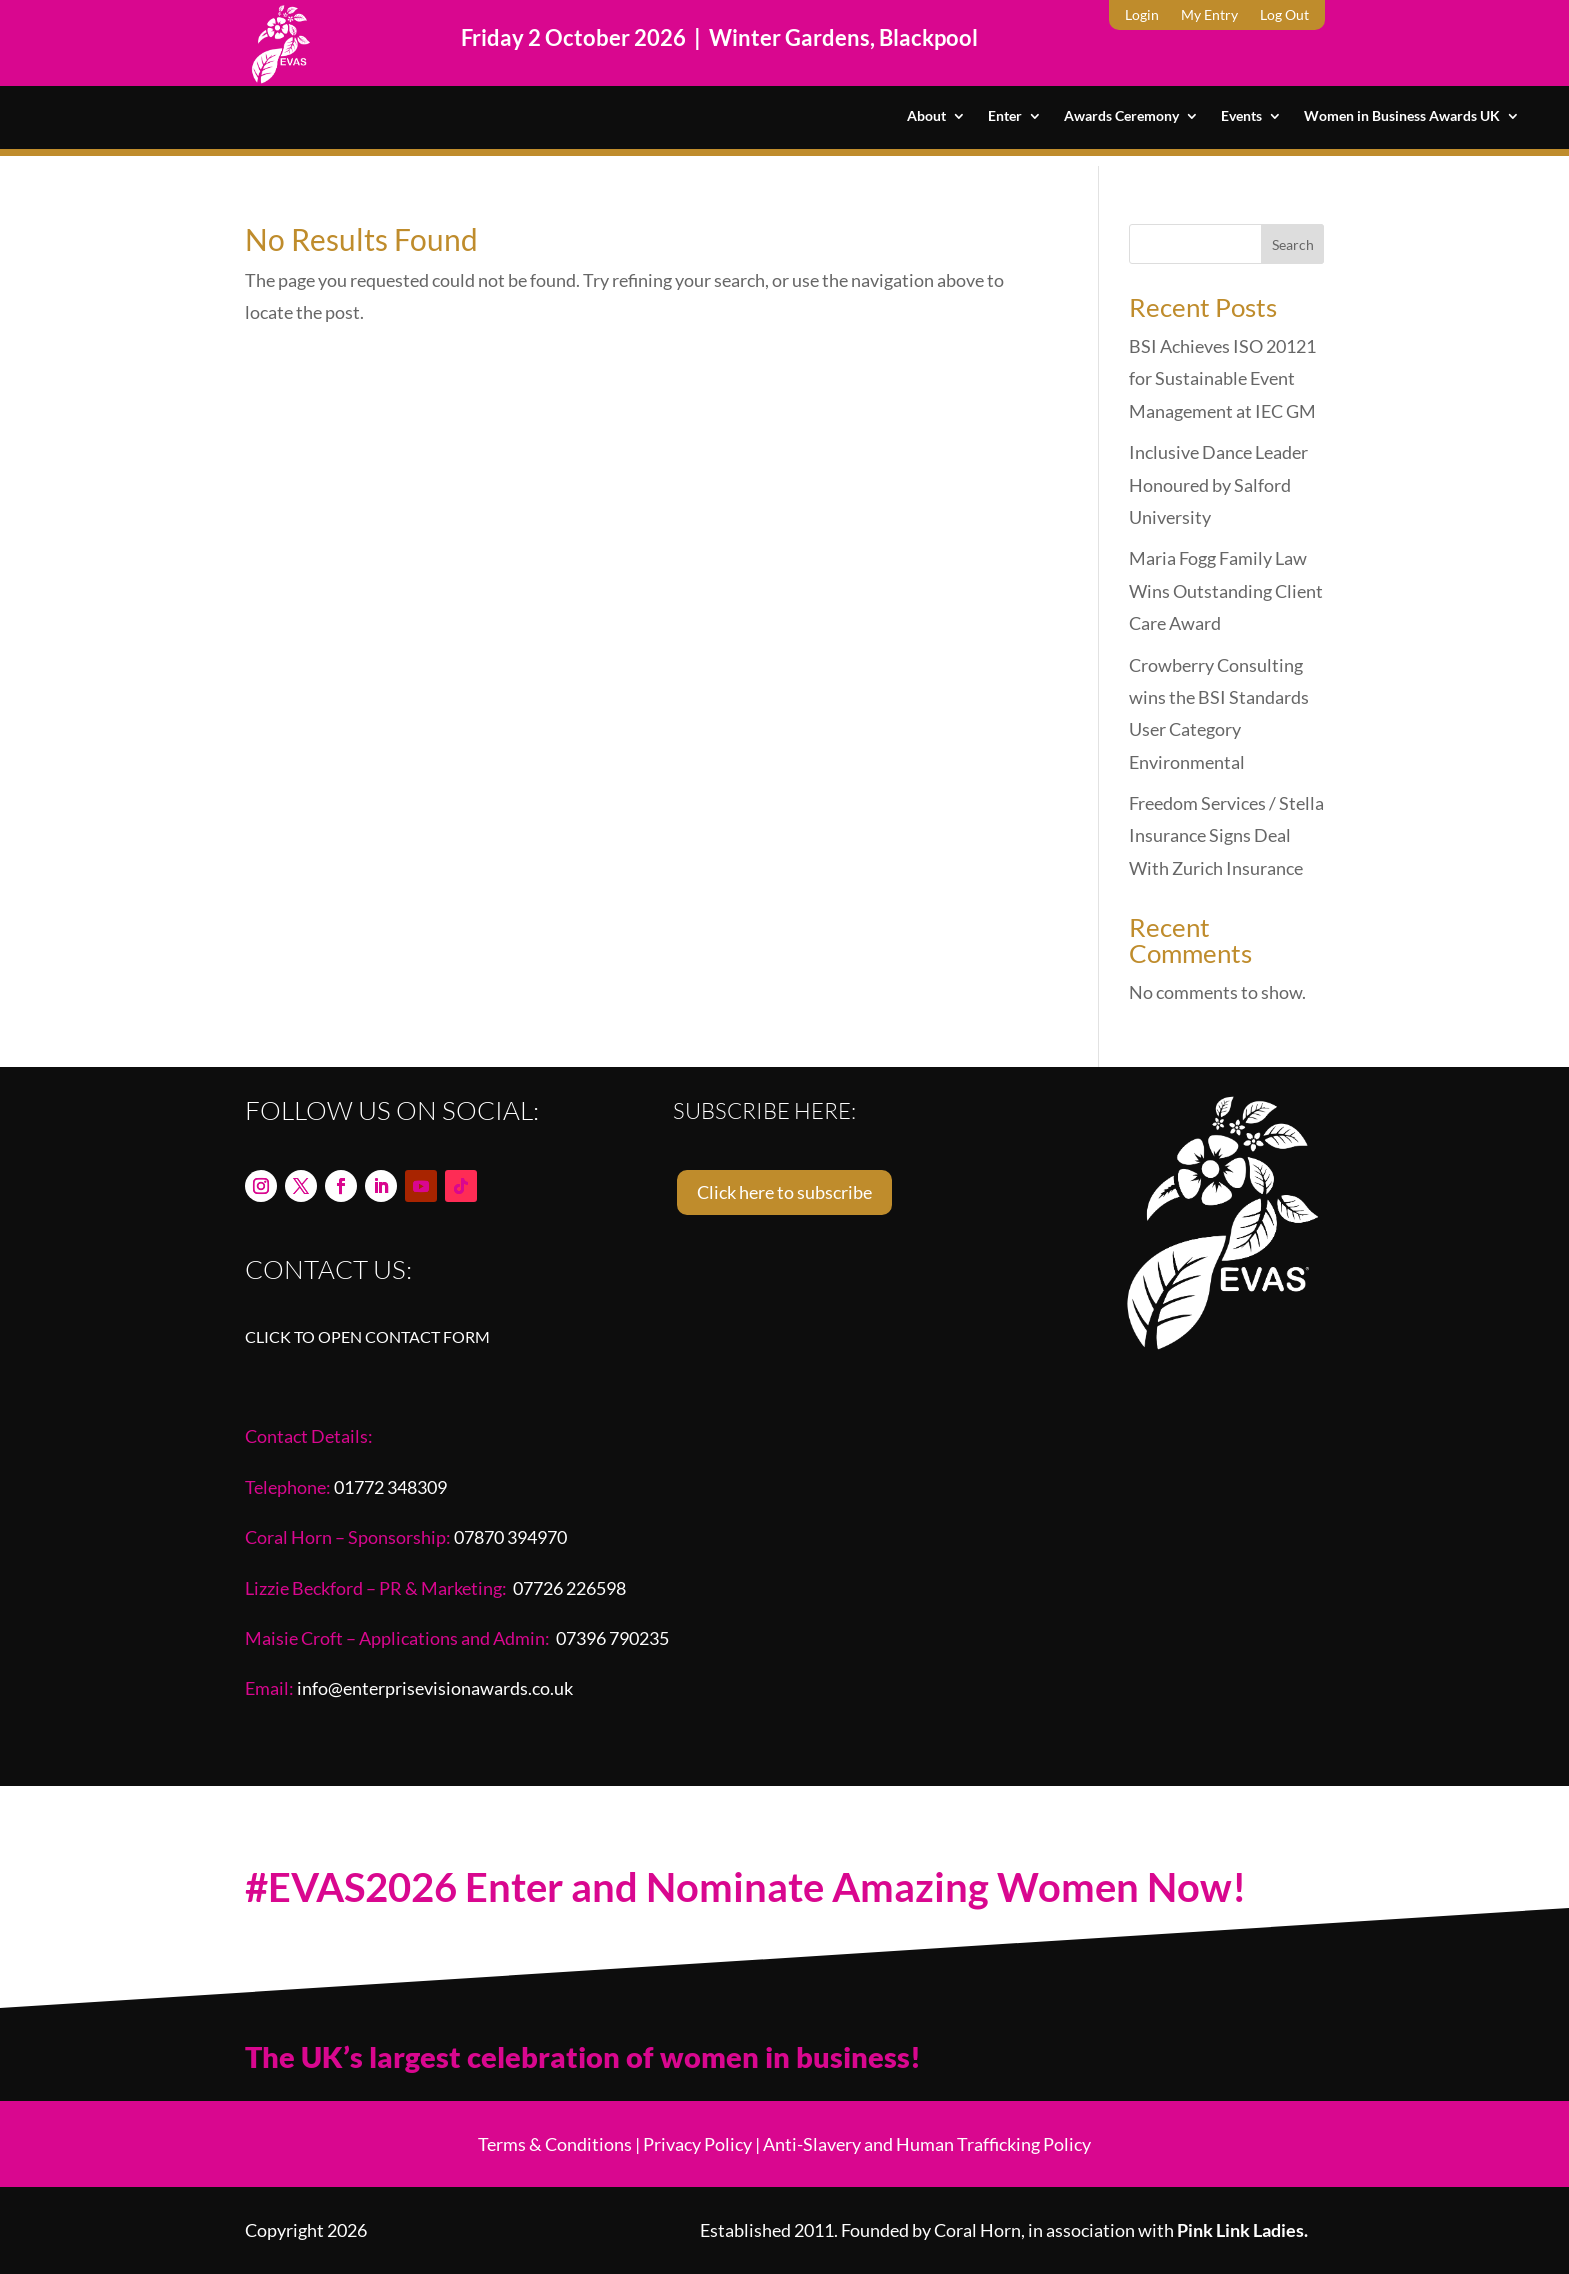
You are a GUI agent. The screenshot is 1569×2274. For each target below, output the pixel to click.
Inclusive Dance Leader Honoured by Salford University (1218, 484)
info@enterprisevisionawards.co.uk (435, 1688)
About (926, 116)
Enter (1005, 116)
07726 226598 (569, 1588)
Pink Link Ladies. (1242, 2230)
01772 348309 (390, 1487)
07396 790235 (612, 1638)
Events (1241, 116)
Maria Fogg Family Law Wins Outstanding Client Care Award (1226, 590)
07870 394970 (510, 1537)
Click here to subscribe (784, 1192)
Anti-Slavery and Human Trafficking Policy (927, 2144)
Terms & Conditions (555, 2144)
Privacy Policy (697, 2144)
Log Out (1284, 15)
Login (1142, 15)
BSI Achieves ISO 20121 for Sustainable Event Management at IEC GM (1222, 378)
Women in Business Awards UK (1402, 116)
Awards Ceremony (1121, 116)
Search (1293, 244)
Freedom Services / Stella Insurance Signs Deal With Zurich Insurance (1226, 835)
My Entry (1209, 15)
